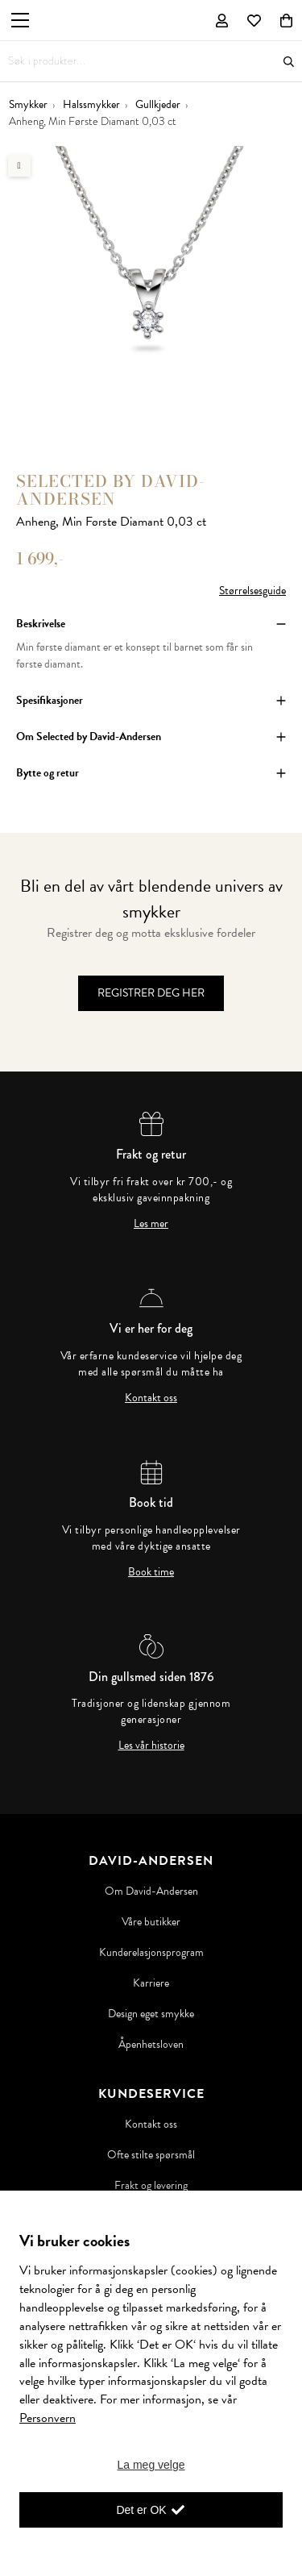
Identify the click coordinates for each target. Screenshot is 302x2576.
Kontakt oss (151, 1398)
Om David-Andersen (151, 1891)
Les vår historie (151, 1745)
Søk (288, 61)
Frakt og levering (151, 2186)
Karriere (151, 1983)
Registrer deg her (151, 992)
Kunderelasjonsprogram (151, 1953)
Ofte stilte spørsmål (151, 2155)
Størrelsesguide (252, 590)
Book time (151, 1572)
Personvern (47, 2418)
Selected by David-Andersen (110, 489)
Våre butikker (151, 1922)
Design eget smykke (151, 2014)
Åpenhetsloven (151, 2045)
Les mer (151, 1224)
